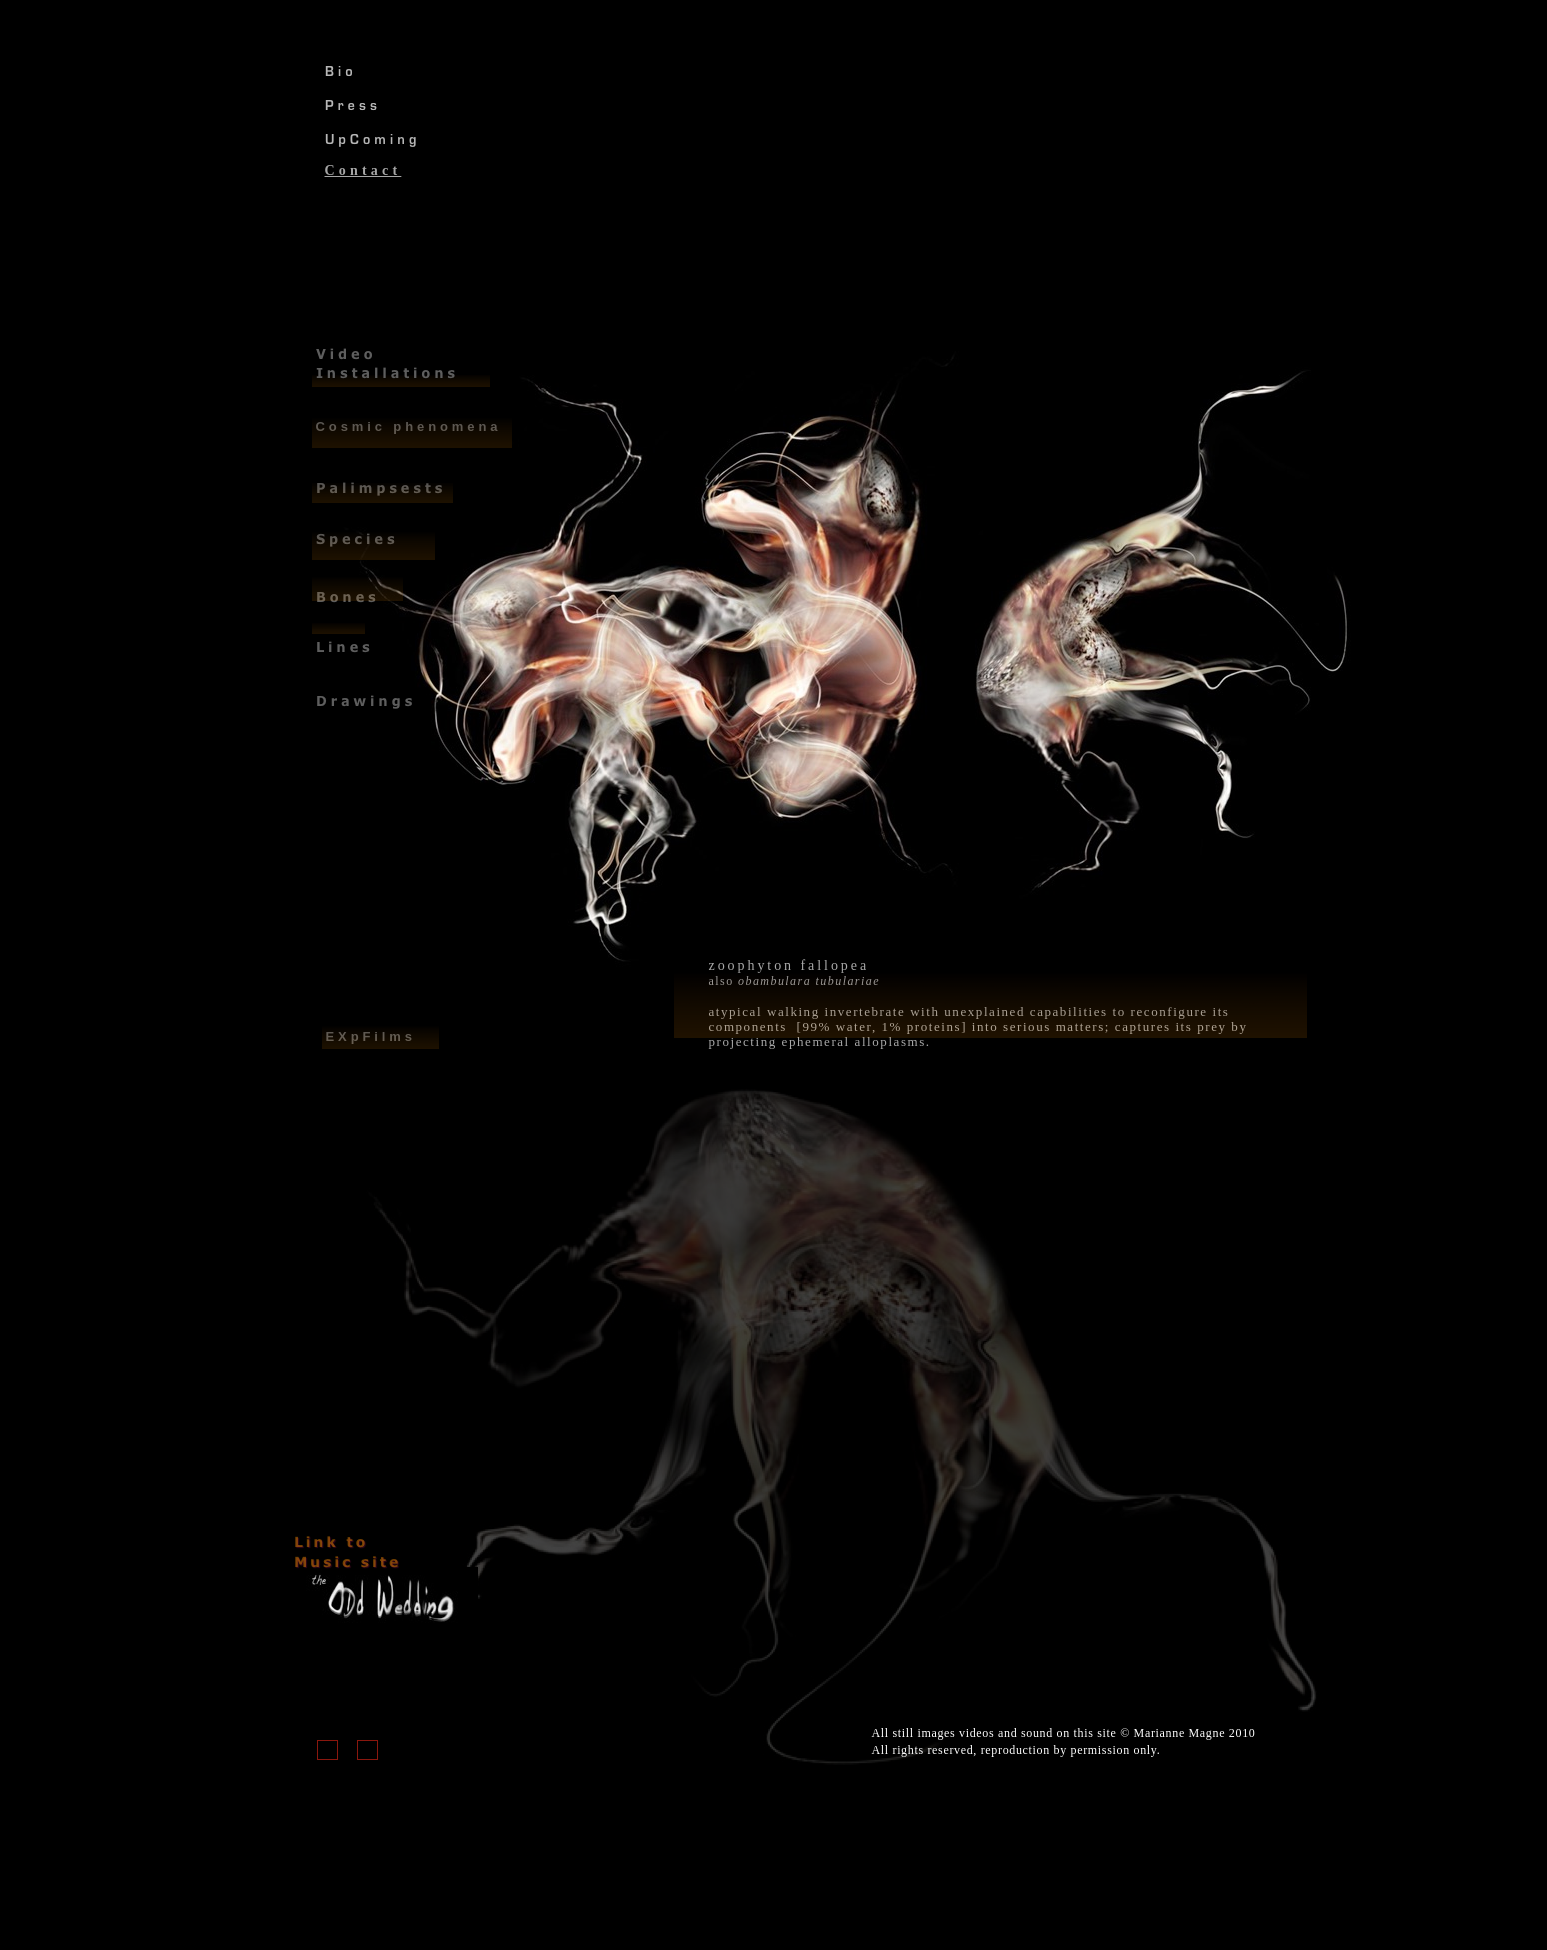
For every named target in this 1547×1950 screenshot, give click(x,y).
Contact (363, 170)
